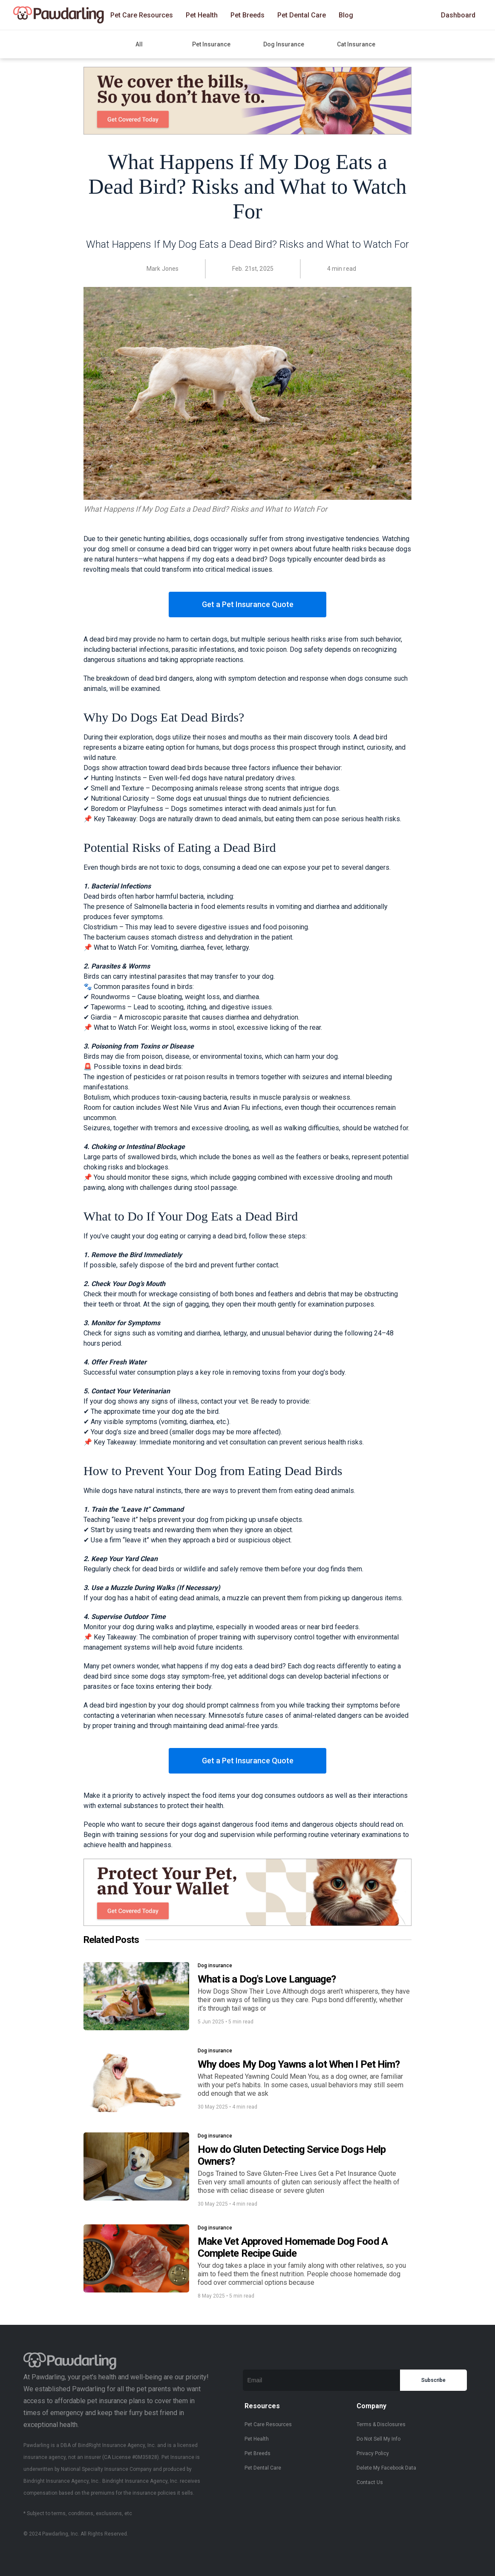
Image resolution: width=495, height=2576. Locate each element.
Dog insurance (215, 1966)
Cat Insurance (356, 44)
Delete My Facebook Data (386, 2468)
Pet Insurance (211, 44)
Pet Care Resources (141, 15)
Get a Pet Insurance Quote (248, 604)
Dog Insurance (283, 44)
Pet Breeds (247, 15)
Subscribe (433, 2380)
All (139, 44)
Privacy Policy (373, 2453)
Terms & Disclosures (381, 2424)
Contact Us (370, 2482)
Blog (346, 15)
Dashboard (458, 15)
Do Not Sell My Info (378, 2439)
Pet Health (202, 15)
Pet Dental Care (301, 15)
